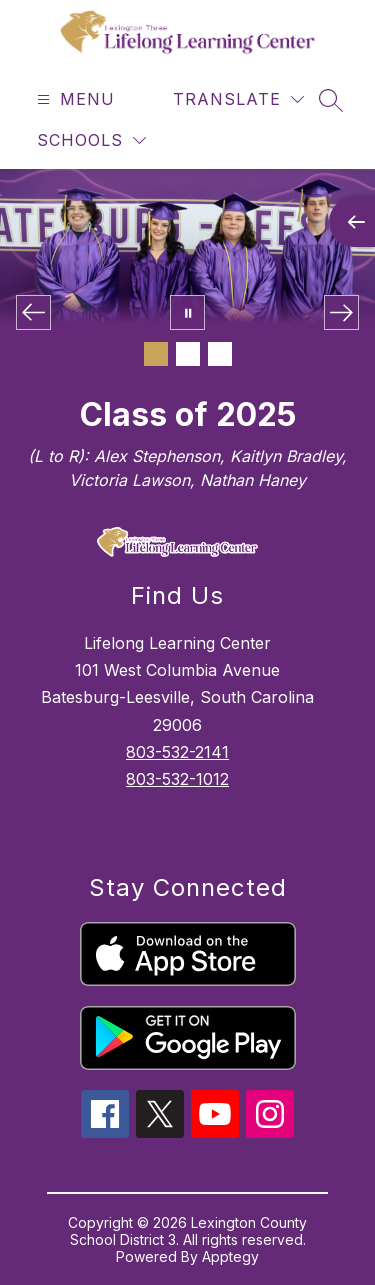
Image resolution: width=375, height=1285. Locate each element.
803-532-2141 (177, 752)
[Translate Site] (238, 99)
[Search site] (331, 100)
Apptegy (230, 1256)
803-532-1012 (177, 779)
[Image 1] (156, 354)
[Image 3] (220, 354)
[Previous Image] (33, 312)
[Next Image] (341, 312)
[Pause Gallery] (187, 312)
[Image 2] (188, 354)
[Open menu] (73, 99)
